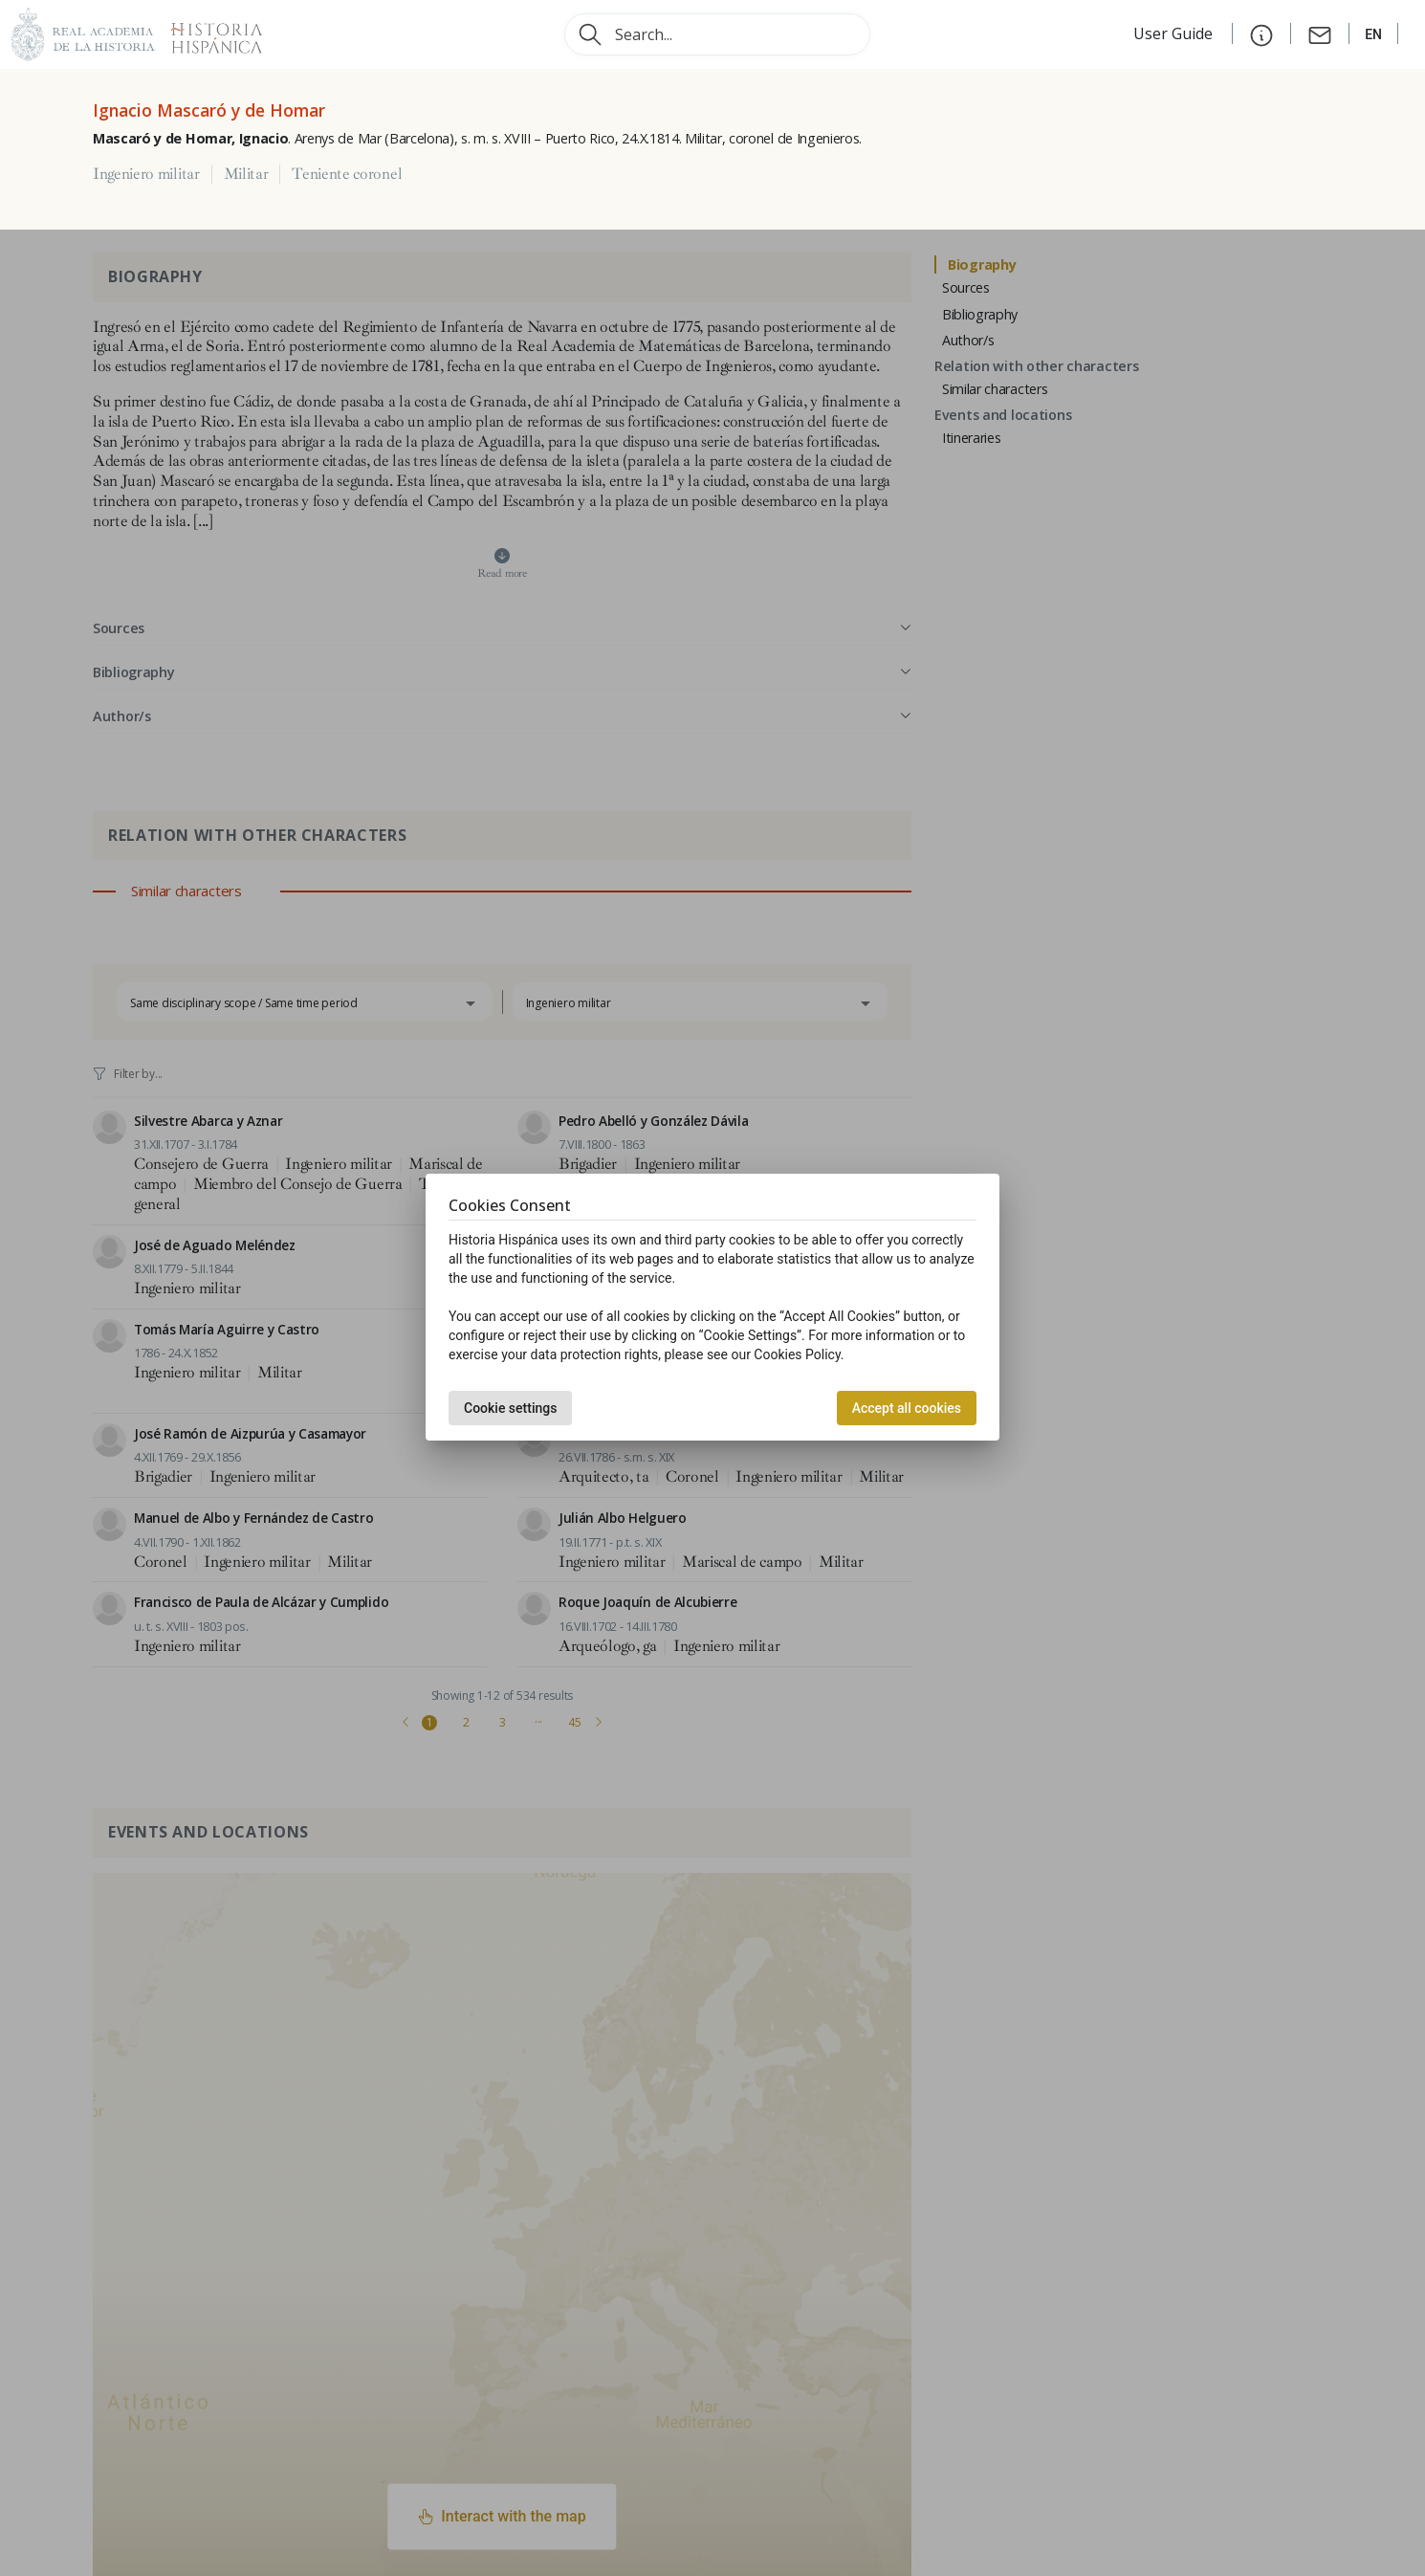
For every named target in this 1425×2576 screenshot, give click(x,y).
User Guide (1175, 33)
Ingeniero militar (146, 174)
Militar (246, 174)
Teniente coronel (347, 174)
